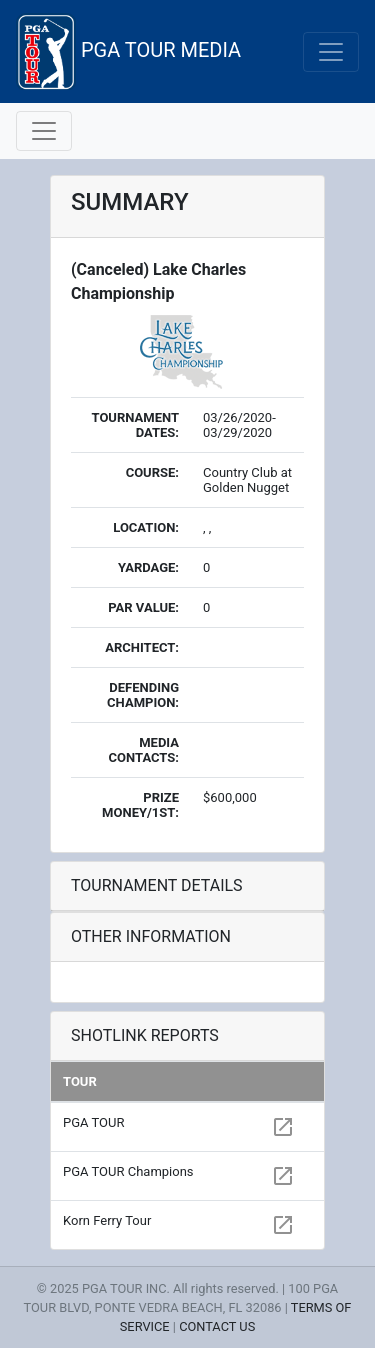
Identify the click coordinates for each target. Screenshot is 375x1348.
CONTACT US (217, 1326)
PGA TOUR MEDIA (128, 51)
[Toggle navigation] (331, 52)
